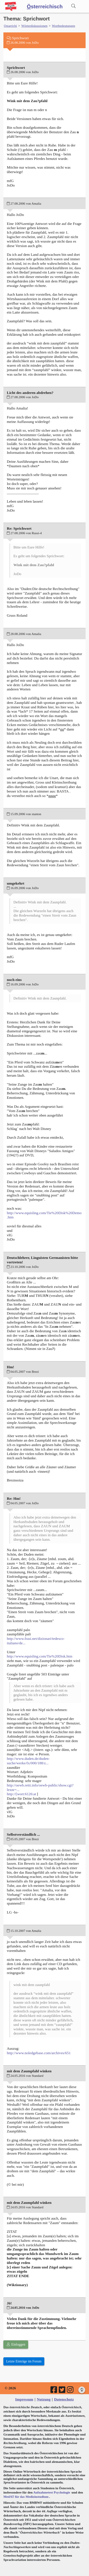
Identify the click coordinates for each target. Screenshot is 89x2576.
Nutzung (44, 2399)
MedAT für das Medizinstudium (26, 2496)
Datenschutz (64, 2399)
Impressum (24, 2399)
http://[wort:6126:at (21, 1794)
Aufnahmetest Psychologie (51, 2492)
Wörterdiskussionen (34, 25)
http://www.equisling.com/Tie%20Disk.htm (39, 1656)
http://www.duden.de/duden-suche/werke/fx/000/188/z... (28, 1760)
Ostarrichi (10, 25)
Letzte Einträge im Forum (24, 2361)
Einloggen (15, 2344)
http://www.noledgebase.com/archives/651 (39, 2053)
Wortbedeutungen (63, 25)
